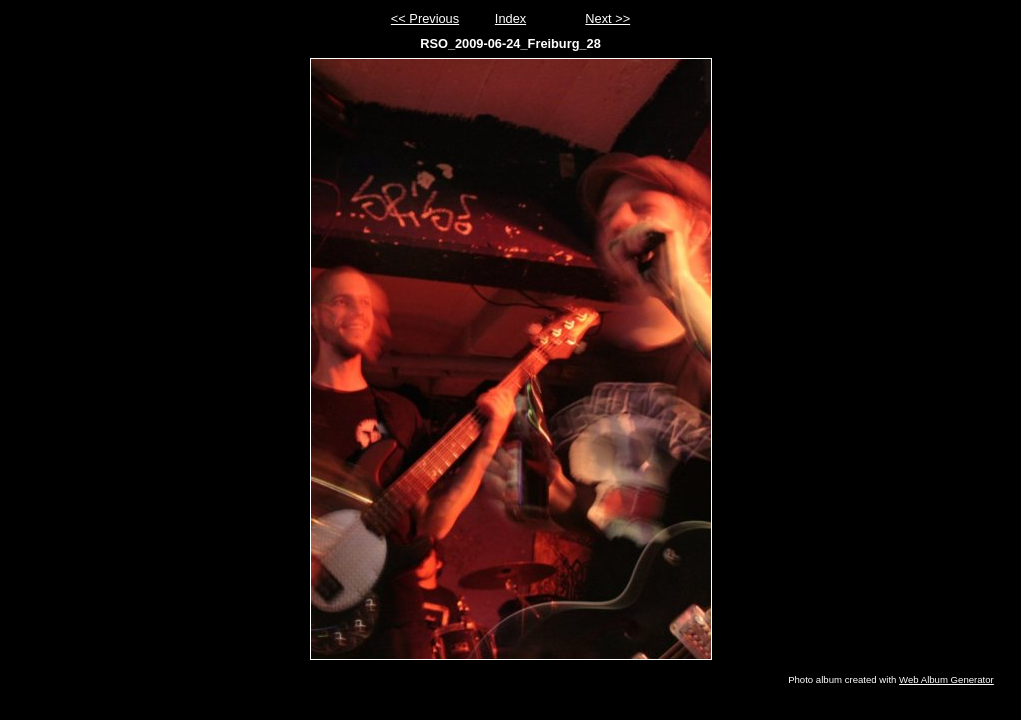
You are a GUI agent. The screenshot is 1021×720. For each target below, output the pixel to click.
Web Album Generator (946, 679)
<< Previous (425, 18)
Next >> (607, 18)
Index (510, 18)
